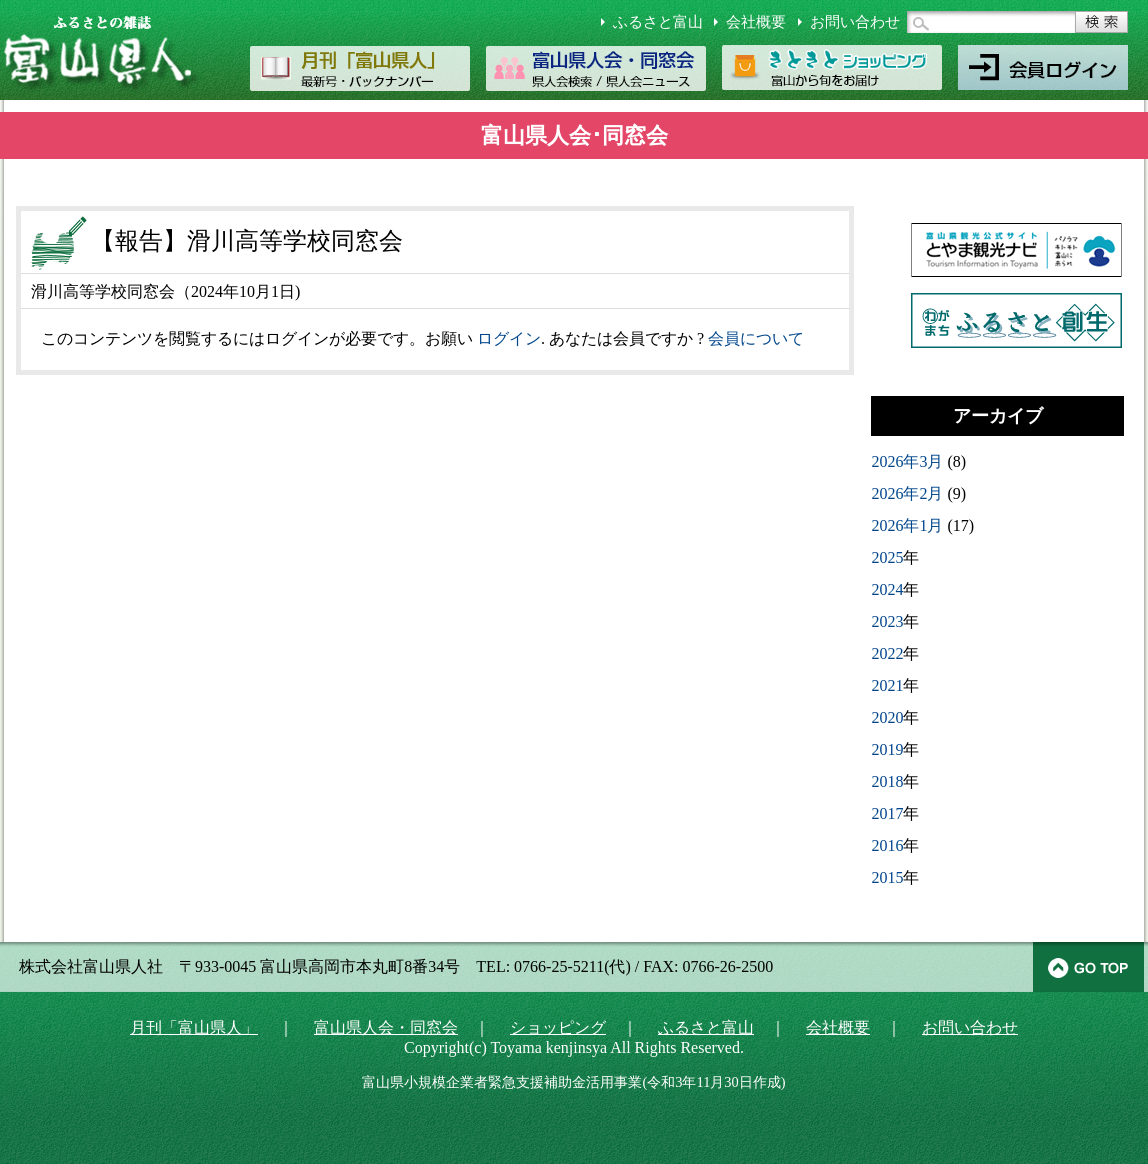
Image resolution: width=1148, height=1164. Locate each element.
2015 (887, 877)
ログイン (509, 338)
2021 (887, 685)
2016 (887, 845)
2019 (887, 749)
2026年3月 (907, 461)
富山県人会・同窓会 (386, 1027)
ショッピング (558, 1027)
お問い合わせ (855, 22)
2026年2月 (907, 493)
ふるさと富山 (658, 22)
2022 (887, 653)
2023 (887, 621)
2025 (887, 557)
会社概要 (756, 22)
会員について (756, 338)
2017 (887, 813)
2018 (887, 781)
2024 (887, 589)
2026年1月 (907, 525)
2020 (887, 717)
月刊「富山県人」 (194, 1027)
